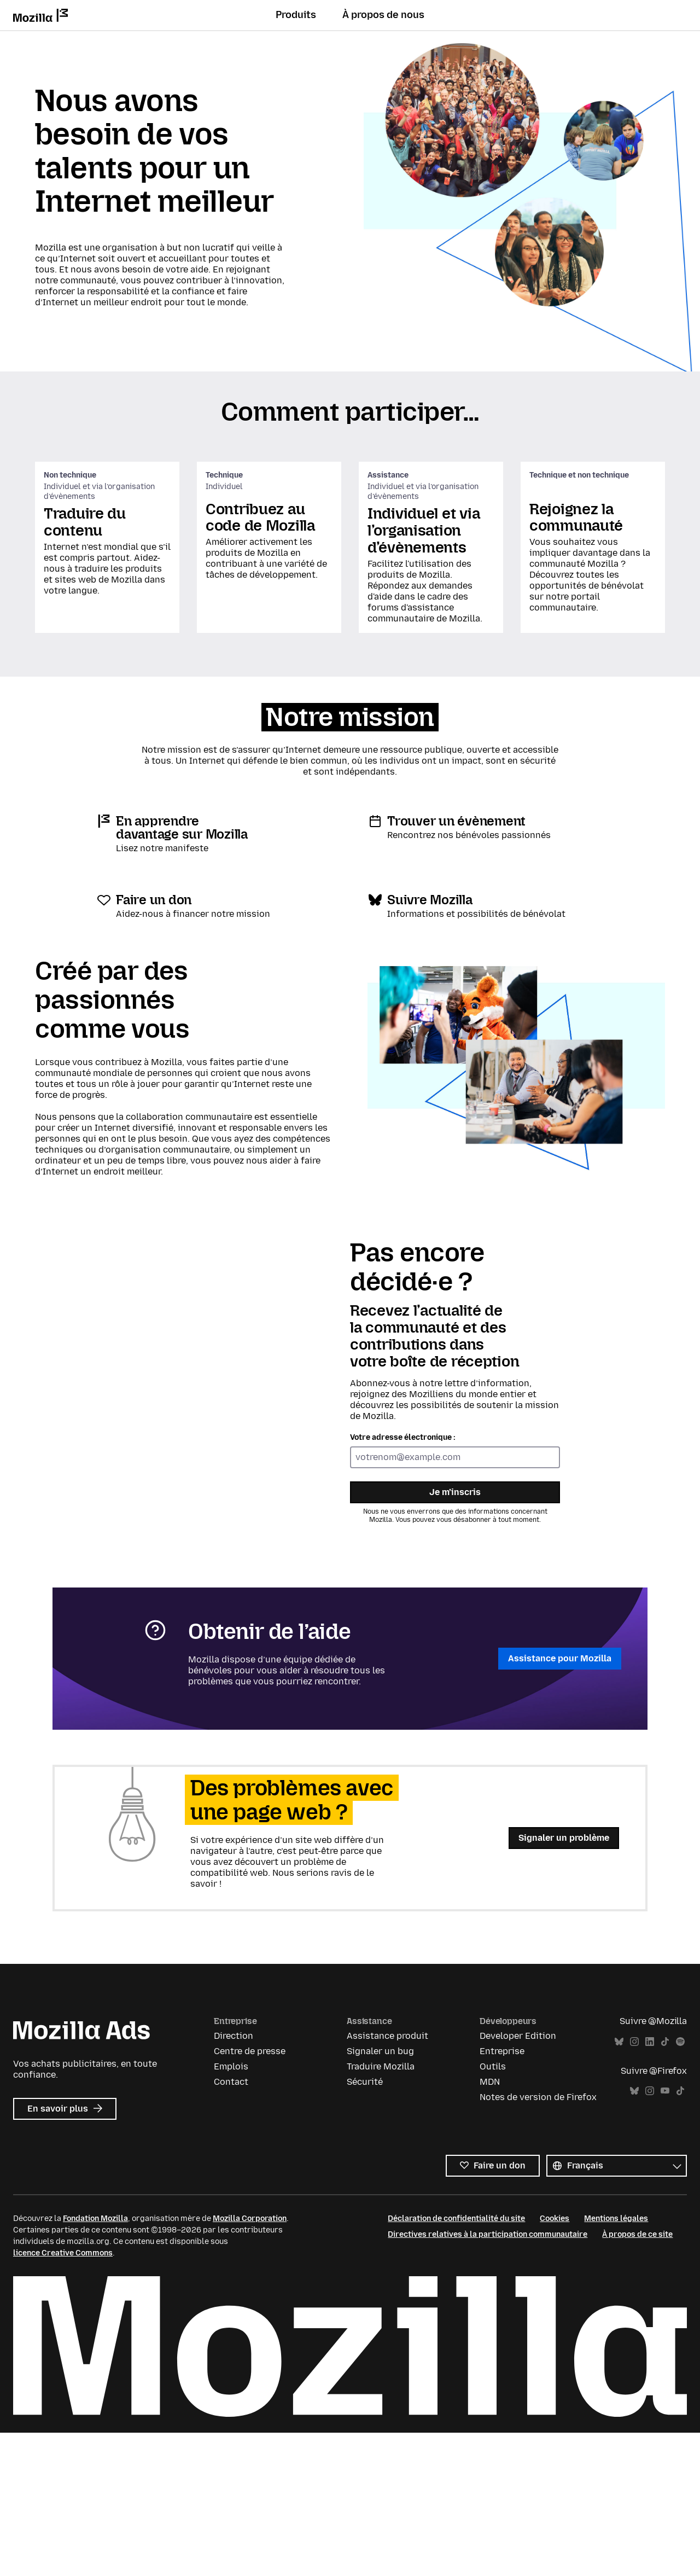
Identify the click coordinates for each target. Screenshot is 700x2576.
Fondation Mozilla (95, 2363)
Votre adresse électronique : (403, 1581)
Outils (493, 2211)
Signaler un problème (563, 1982)
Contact (231, 2226)
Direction (233, 2180)
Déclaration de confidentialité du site (456, 2363)
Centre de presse (249, 2195)
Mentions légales (616, 2363)
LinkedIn (649, 2186)
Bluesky (619, 2186)
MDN (490, 2226)
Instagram (634, 2186)
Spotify (680, 2186)
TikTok (665, 2186)
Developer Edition (518, 2180)
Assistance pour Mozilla (559, 1803)
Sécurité (365, 2226)
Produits (296, 15)
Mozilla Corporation (250, 2363)
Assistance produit (387, 2180)
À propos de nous (383, 15)
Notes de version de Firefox (538, 2241)
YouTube (665, 2235)
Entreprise (502, 2195)
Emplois (231, 2211)
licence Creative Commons (63, 2397)
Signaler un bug (380, 2195)
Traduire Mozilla (381, 2211)
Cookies (554, 2363)
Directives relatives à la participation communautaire (487, 2378)
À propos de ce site (637, 2378)
